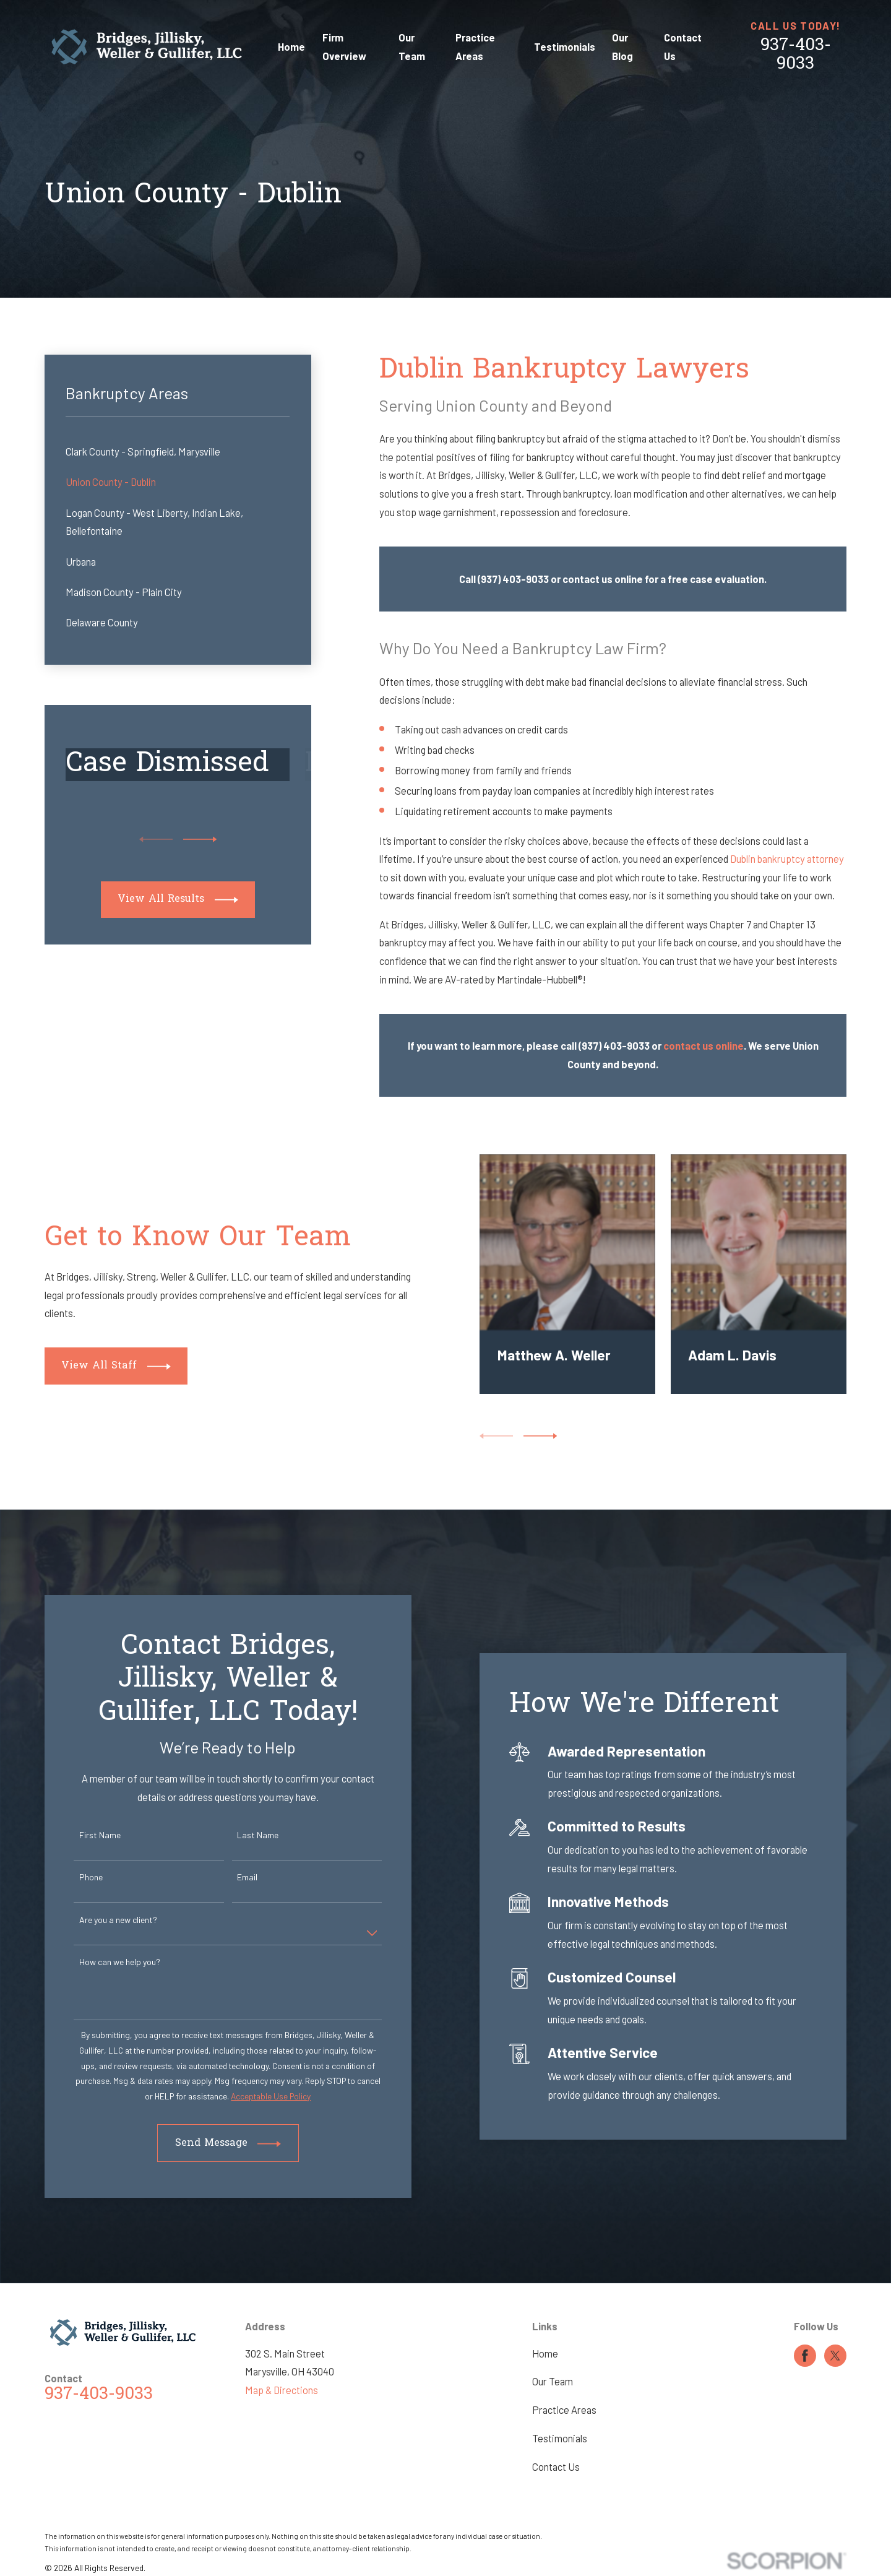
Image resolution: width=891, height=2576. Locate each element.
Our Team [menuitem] (411, 47)
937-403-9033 (795, 55)
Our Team (552, 2381)
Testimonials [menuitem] (564, 47)
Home (545, 2353)
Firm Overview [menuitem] (344, 47)
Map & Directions (281, 2390)
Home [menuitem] (291, 47)
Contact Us (556, 2467)
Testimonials (559, 2438)
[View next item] (200, 839)
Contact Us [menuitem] (683, 47)
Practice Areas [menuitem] (475, 47)
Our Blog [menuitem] (622, 47)
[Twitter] (835, 2355)
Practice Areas (564, 2410)
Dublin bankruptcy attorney (787, 859)
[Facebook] (805, 2355)
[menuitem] (178, 451)
